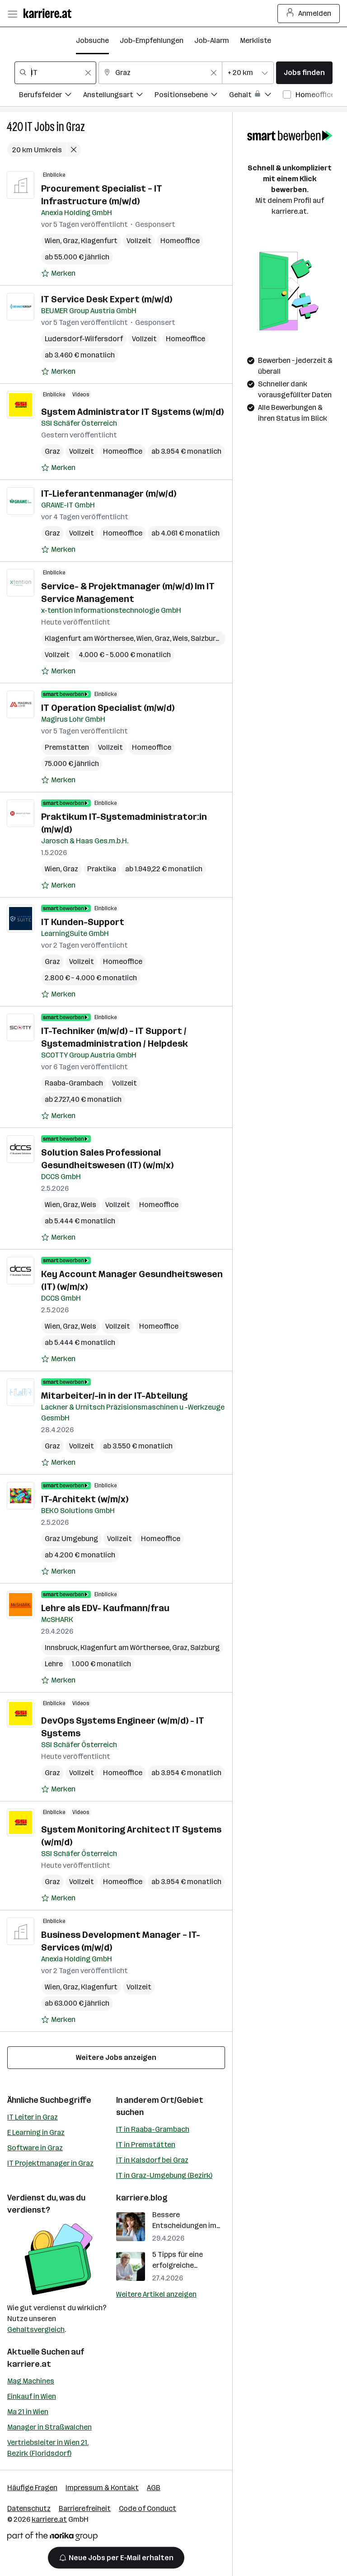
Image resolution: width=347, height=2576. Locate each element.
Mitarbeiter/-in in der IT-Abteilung (114, 1395)
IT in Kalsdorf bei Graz (152, 2160)
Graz (75, 126)
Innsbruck (61, 1647)
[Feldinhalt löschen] (88, 72)
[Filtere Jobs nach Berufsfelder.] (51, 96)
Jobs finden (304, 72)
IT (29, 126)
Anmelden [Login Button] (308, 13)
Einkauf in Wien (31, 2396)
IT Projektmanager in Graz (50, 2163)
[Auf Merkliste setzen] (58, 273)
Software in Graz (35, 2148)
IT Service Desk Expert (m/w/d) (106, 299)
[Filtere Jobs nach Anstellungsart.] (119, 96)
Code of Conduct (147, 2508)
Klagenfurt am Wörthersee (89, 638)
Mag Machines (30, 2381)
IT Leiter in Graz (32, 2117)
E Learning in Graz (36, 2132)
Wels (180, 638)
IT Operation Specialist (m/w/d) (107, 707)
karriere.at (29, 2364)
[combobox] (55, 72)
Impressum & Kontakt (102, 2487)
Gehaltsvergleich (36, 2329)
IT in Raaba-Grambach (152, 2129)
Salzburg (205, 1647)
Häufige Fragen (32, 2487)
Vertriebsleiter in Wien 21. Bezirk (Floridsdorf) (48, 2448)
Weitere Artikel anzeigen (156, 2294)
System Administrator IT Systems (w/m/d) (132, 411)
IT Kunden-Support (82, 922)
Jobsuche (92, 40)
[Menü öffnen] (12, 13)
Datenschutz (29, 2508)
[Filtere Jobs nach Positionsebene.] (192, 96)
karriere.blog (142, 2198)
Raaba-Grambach (74, 1083)
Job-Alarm (211, 40)
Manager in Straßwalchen (49, 2427)
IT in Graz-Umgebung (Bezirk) (164, 2175)
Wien (52, 240)
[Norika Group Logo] (52, 2538)
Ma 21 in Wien (27, 2411)
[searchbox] (55, 72)
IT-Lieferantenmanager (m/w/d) (108, 493)
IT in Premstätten (145, 2144)
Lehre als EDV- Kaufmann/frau (105, 1608)
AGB (153, 2487)
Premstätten (67, 747)
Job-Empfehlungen (151, 40)
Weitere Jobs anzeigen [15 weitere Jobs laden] (116, 2057)
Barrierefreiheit (85, 2508)
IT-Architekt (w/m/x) (84, 1499)
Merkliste (255, 40)
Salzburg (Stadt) (218, 638)
